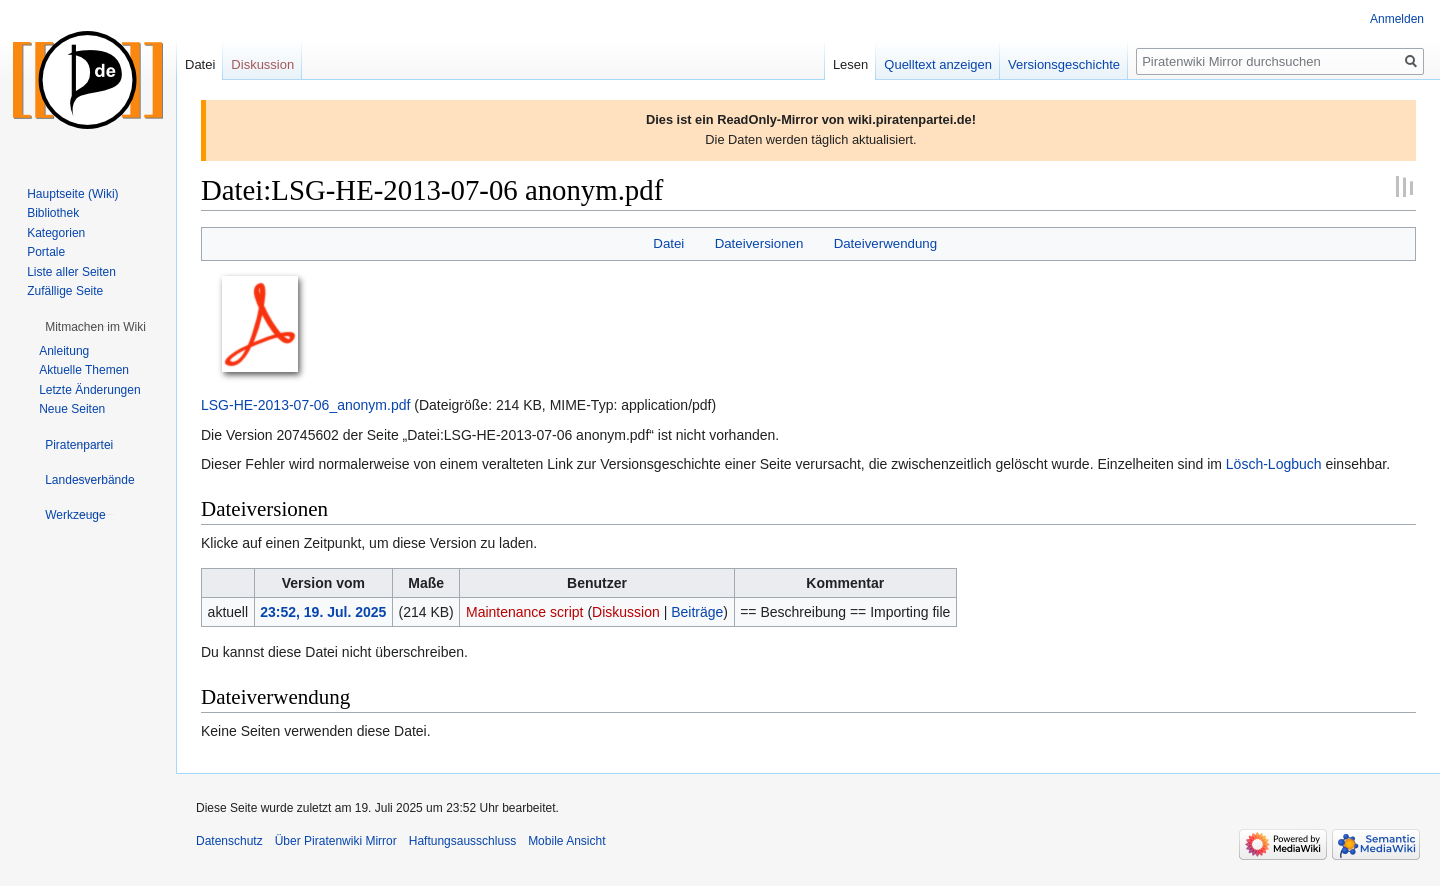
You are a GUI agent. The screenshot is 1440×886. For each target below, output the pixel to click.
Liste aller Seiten (71, 272)
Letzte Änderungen (89, 390)
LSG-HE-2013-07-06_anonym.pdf (305, 405)
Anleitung (64, 351)
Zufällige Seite (65, 291)
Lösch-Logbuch (1274, 464)
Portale (46, 252)
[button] (95, 327)
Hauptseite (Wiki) (72, 194)
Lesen (850, 64)
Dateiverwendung (886, 243)
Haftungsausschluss (462, 841)
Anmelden (1397, 19)
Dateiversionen (759, 243)
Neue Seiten (72, 409)
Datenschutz (229, 841)
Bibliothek (53, 213)
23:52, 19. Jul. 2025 (323, 612)
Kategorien (56, 233)
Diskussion (626, 612)
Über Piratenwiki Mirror (336, 841)
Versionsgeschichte (1064, 64)
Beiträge (697, 612)
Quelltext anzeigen (938, 64)
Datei (668, 243)
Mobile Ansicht (566, 841)
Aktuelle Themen (84, 370)
